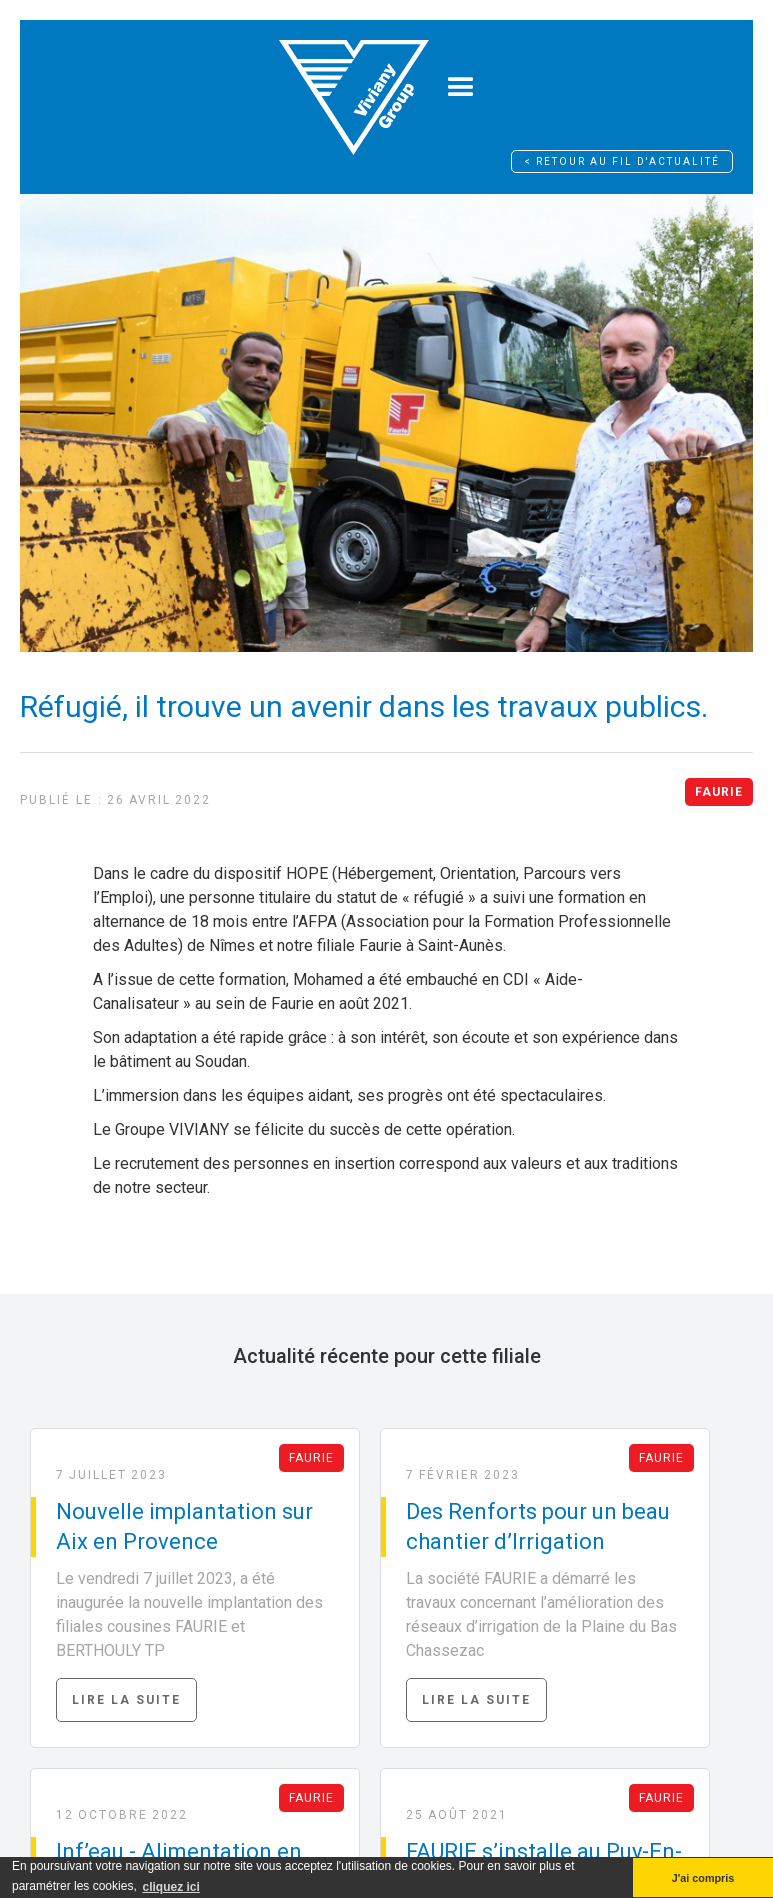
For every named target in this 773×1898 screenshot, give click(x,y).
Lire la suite (126, 1700)
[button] (461, 88)
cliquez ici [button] (170, 1887)
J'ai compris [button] (703, 1878)
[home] (354, 87)
